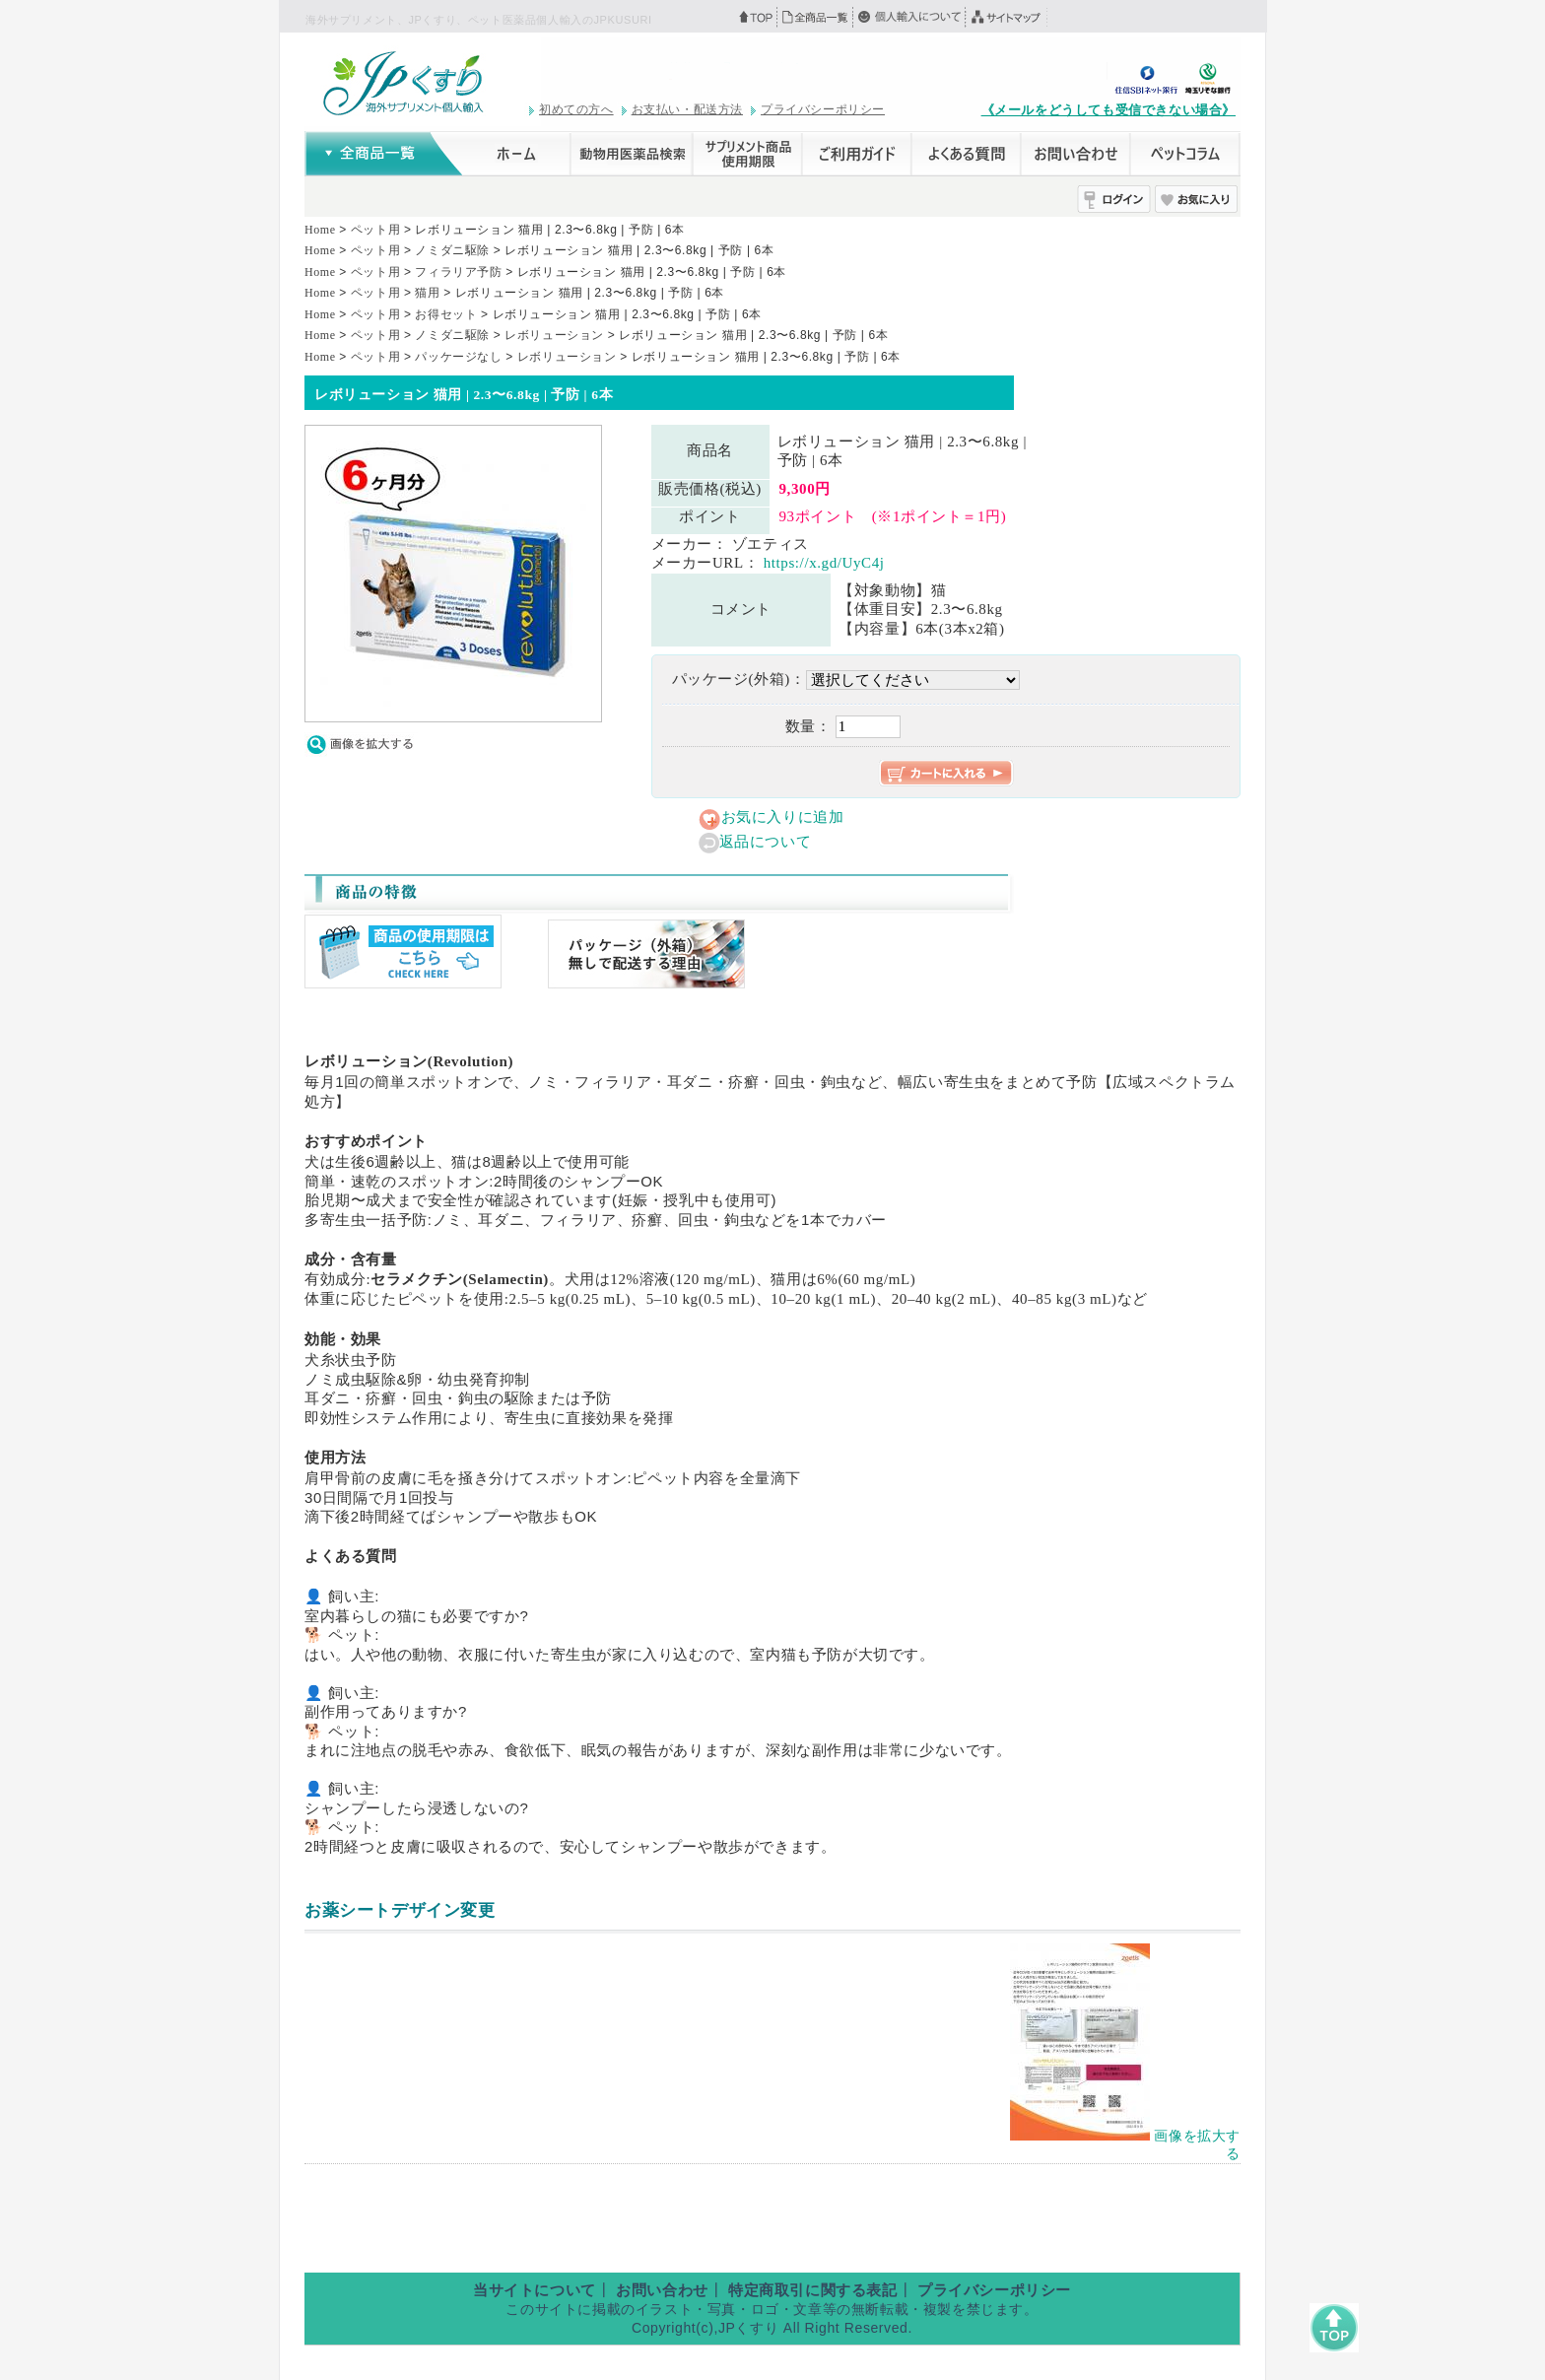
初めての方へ (576, 109)
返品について (765, 842)
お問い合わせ (662, 2290)
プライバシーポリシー (823, 109)
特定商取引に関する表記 (813, 2290)
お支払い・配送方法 (687, 109)
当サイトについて (534, 2290)
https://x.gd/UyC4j (824, 563)
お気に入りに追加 (782, 817)
